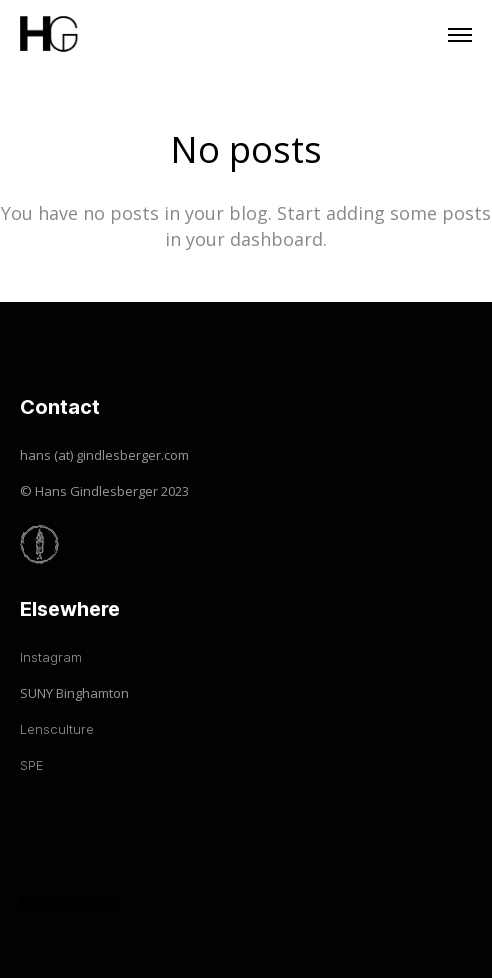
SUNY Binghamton (74, 693)
